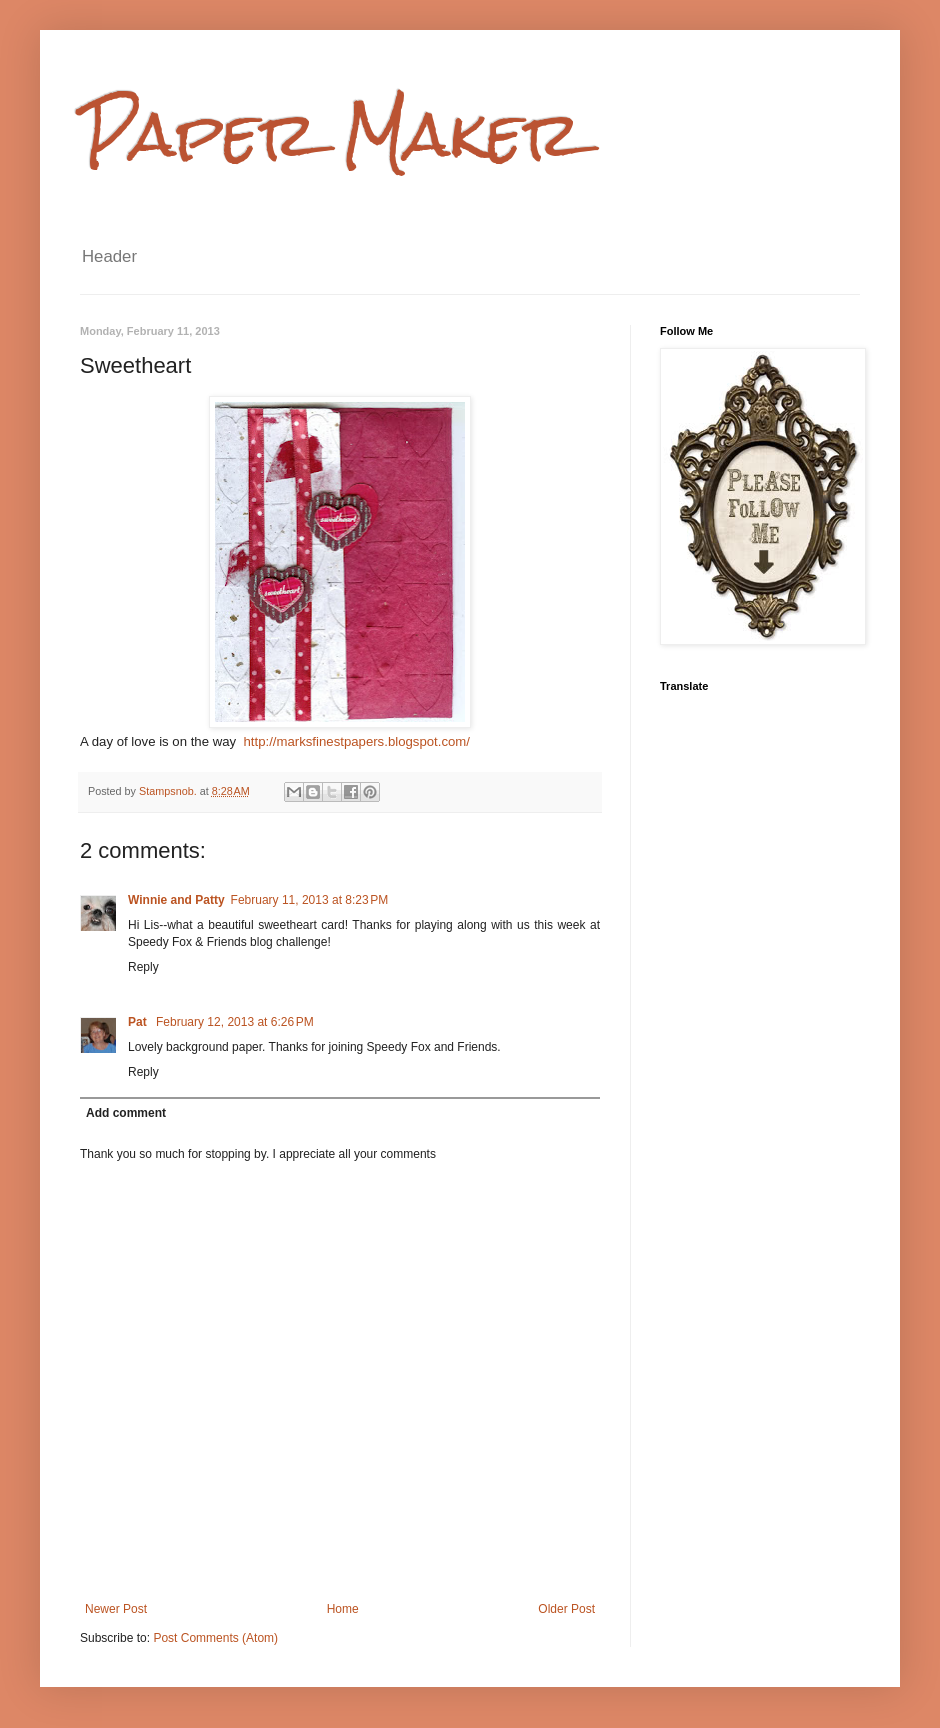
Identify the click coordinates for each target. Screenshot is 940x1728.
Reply (143, 967)
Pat (139, 1022)
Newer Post (116, 1609)
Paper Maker (331, 133)
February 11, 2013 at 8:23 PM (310, 900)
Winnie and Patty (176, 900)
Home (343, 1609)
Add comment (126, 1113)
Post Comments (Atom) (215, 1638)
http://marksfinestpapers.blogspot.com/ (356, 741)
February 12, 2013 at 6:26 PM (235, 1022)
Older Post (566, 1609)
